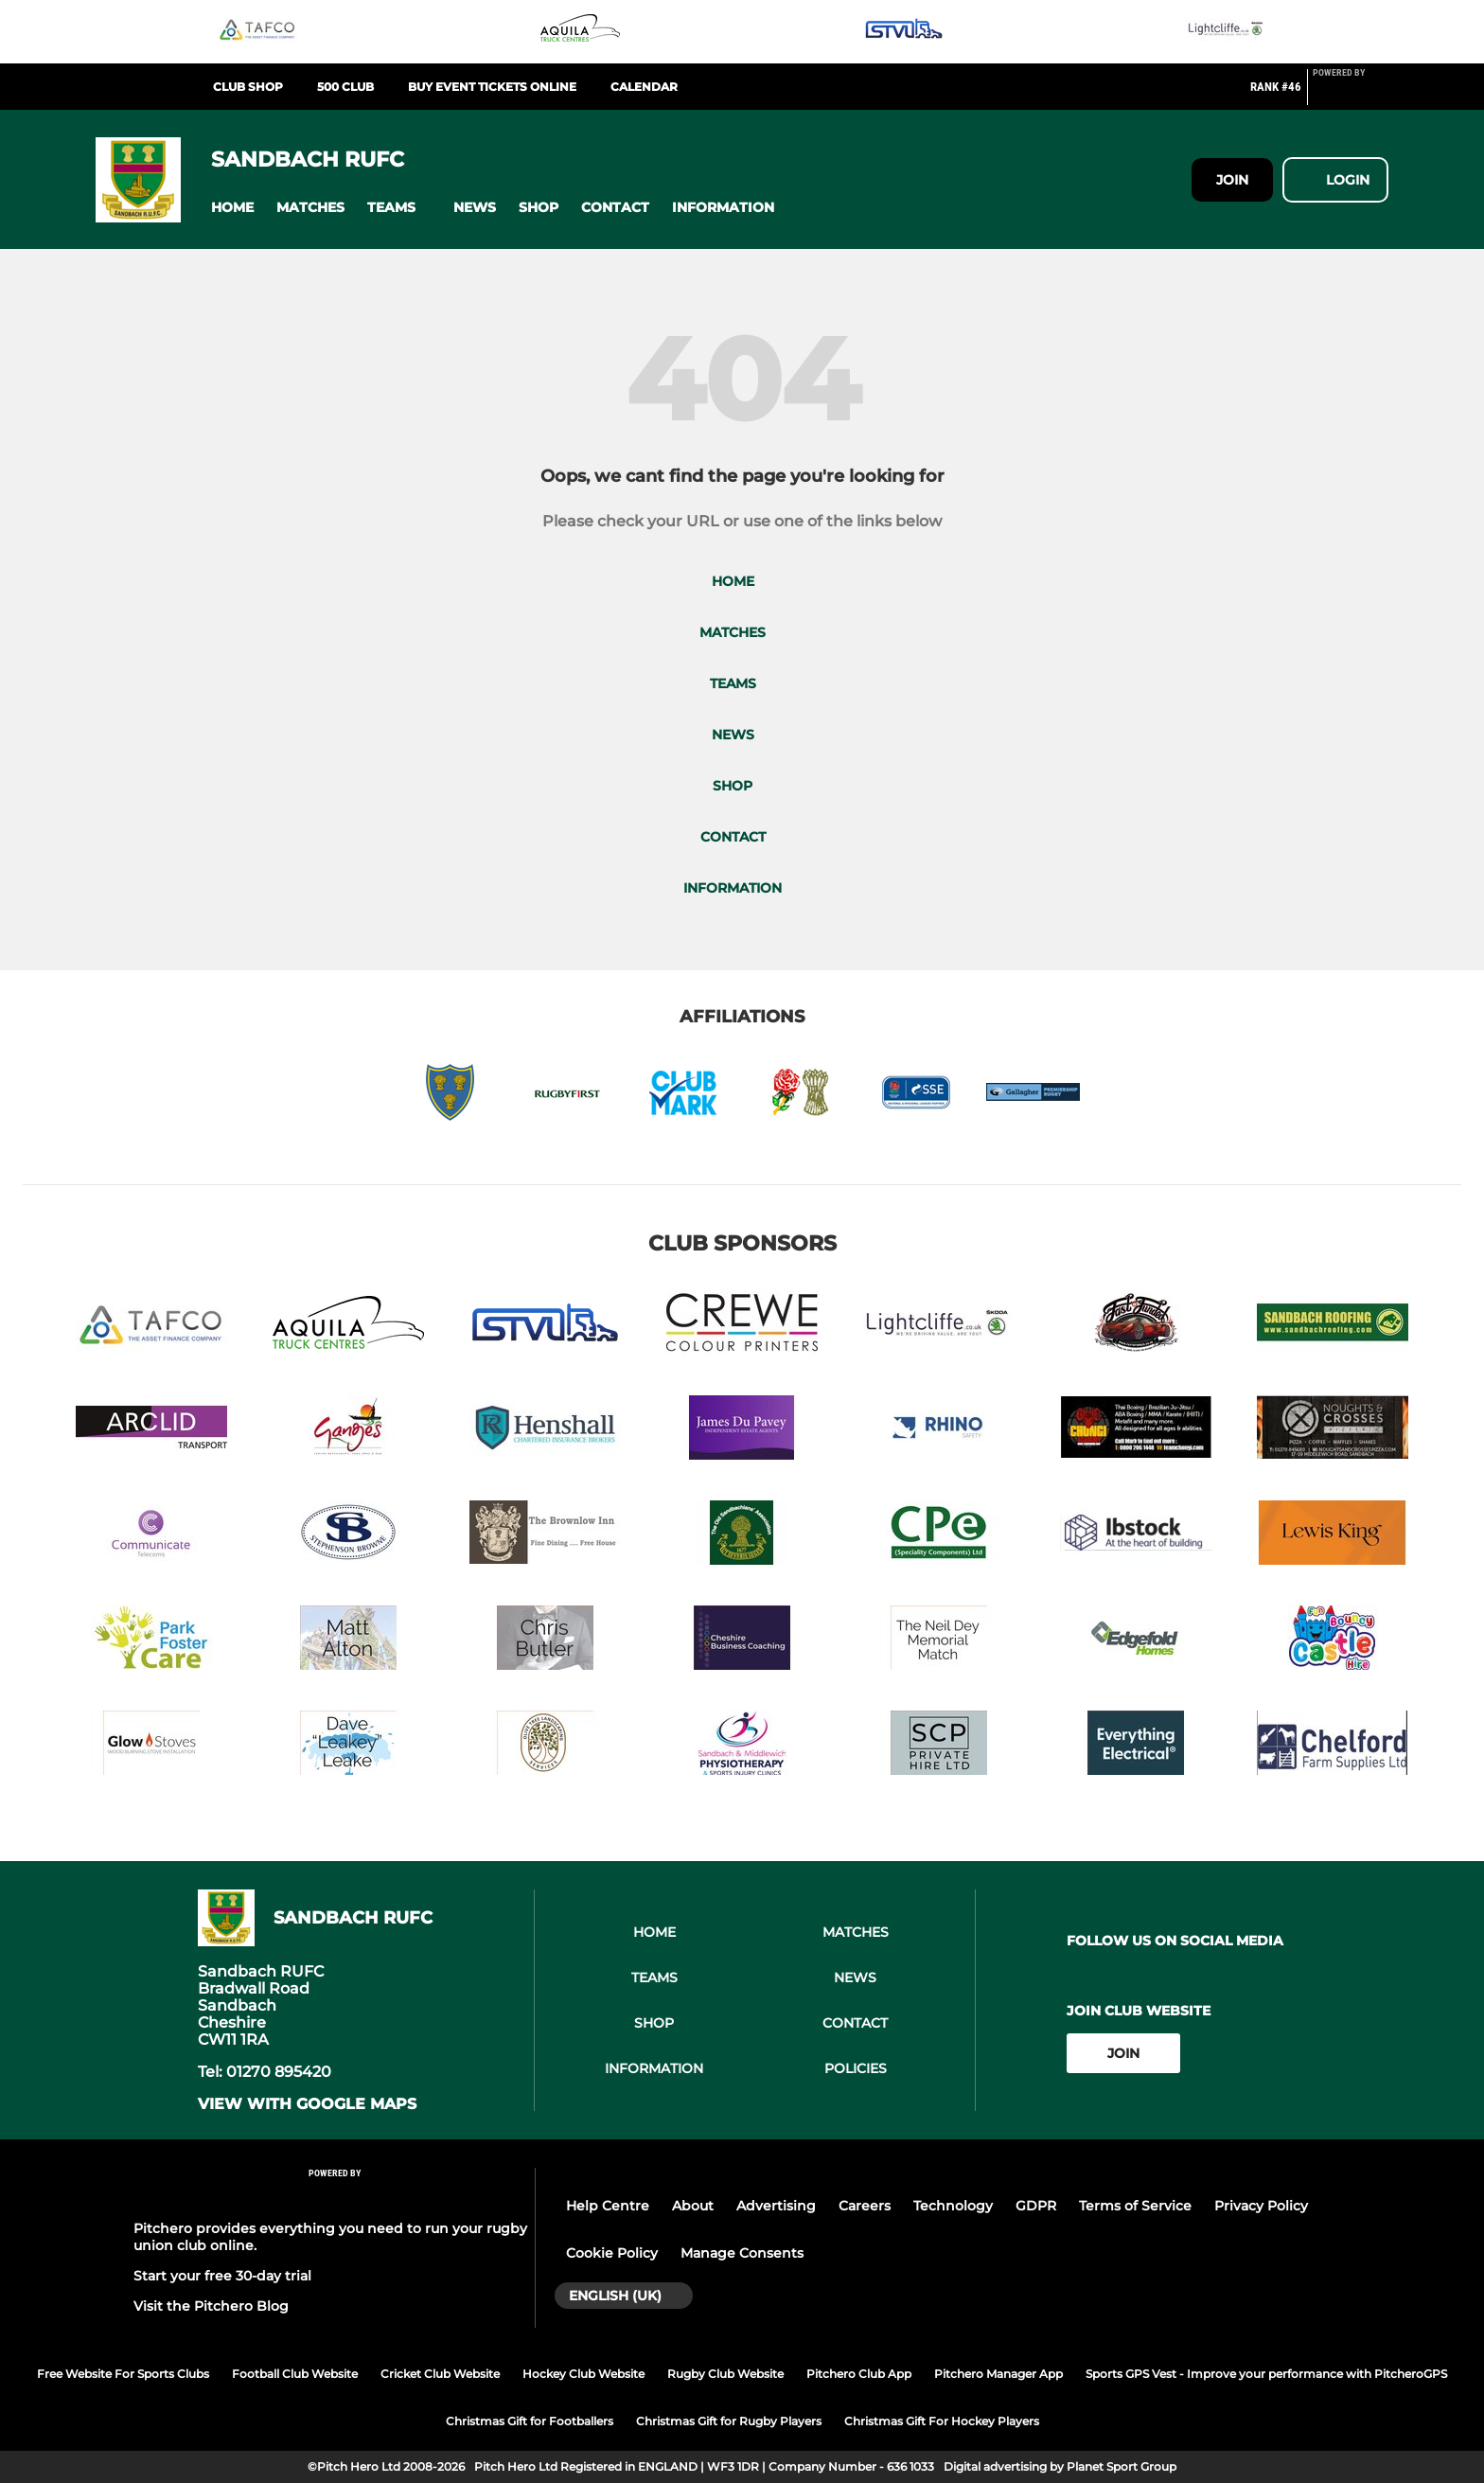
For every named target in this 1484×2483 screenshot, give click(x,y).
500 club (345, 87)
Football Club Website (295, 2374)
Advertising (776, 2205)
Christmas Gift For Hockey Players (941, 2421)
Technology (953, 2205)
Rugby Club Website (725, 2374)
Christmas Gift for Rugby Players (729, 2421)
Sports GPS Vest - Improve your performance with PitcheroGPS (1266, 2374)
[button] (232, 207)
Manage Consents (742, 2252)
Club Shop (248, 87)
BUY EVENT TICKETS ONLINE (492, 87)
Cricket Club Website (440, 2374)
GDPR (1036, 2205)
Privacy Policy (1261, 2205)
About (693, 2205)
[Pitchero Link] (1350, 94)
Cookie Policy (612, 2252)
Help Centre (607, 2205)
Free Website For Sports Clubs (123, 2374)
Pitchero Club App (858, 2374)
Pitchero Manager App (998, 2374)
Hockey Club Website (583, 2374)
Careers (865, 2205)
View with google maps (307, 2104)
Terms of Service (1135, 2205)
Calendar (644, 87)
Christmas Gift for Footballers (529, 2421)
